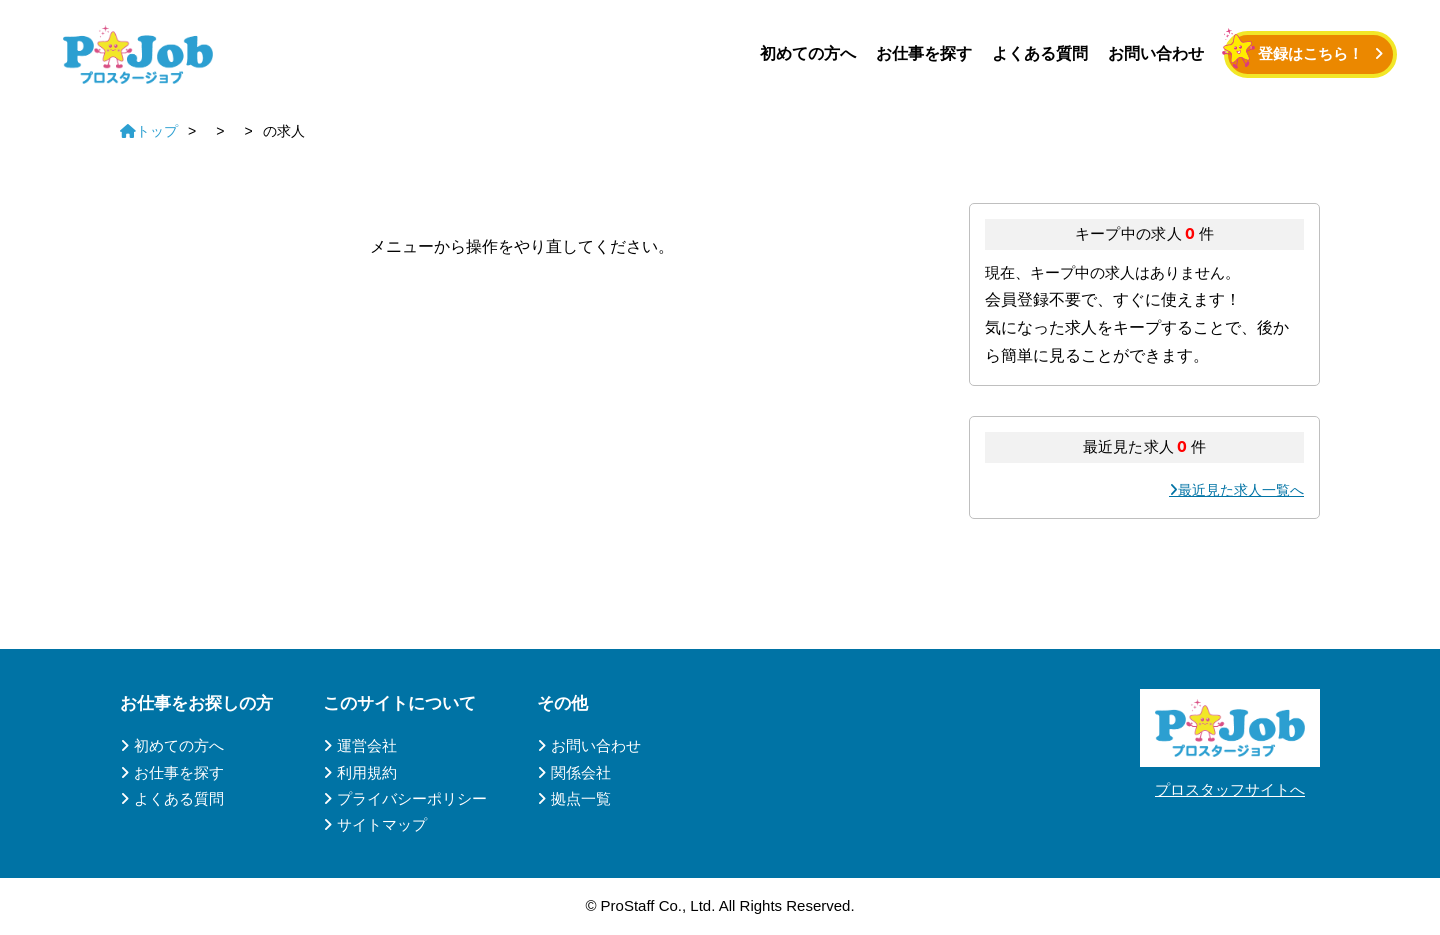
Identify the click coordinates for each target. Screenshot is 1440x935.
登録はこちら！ (1310, 53)
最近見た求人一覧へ (1241, 490)
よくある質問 (1040, 53)
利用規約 (367, 772)
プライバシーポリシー (412, 798)
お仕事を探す (924, 53)
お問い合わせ (1156, 53)
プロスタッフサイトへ (1230, 789)
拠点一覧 (581, 798)
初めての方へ (808, 53)
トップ (149, 131)
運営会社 (367, 745)
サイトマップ (382, 824)
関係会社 (581, 772)
